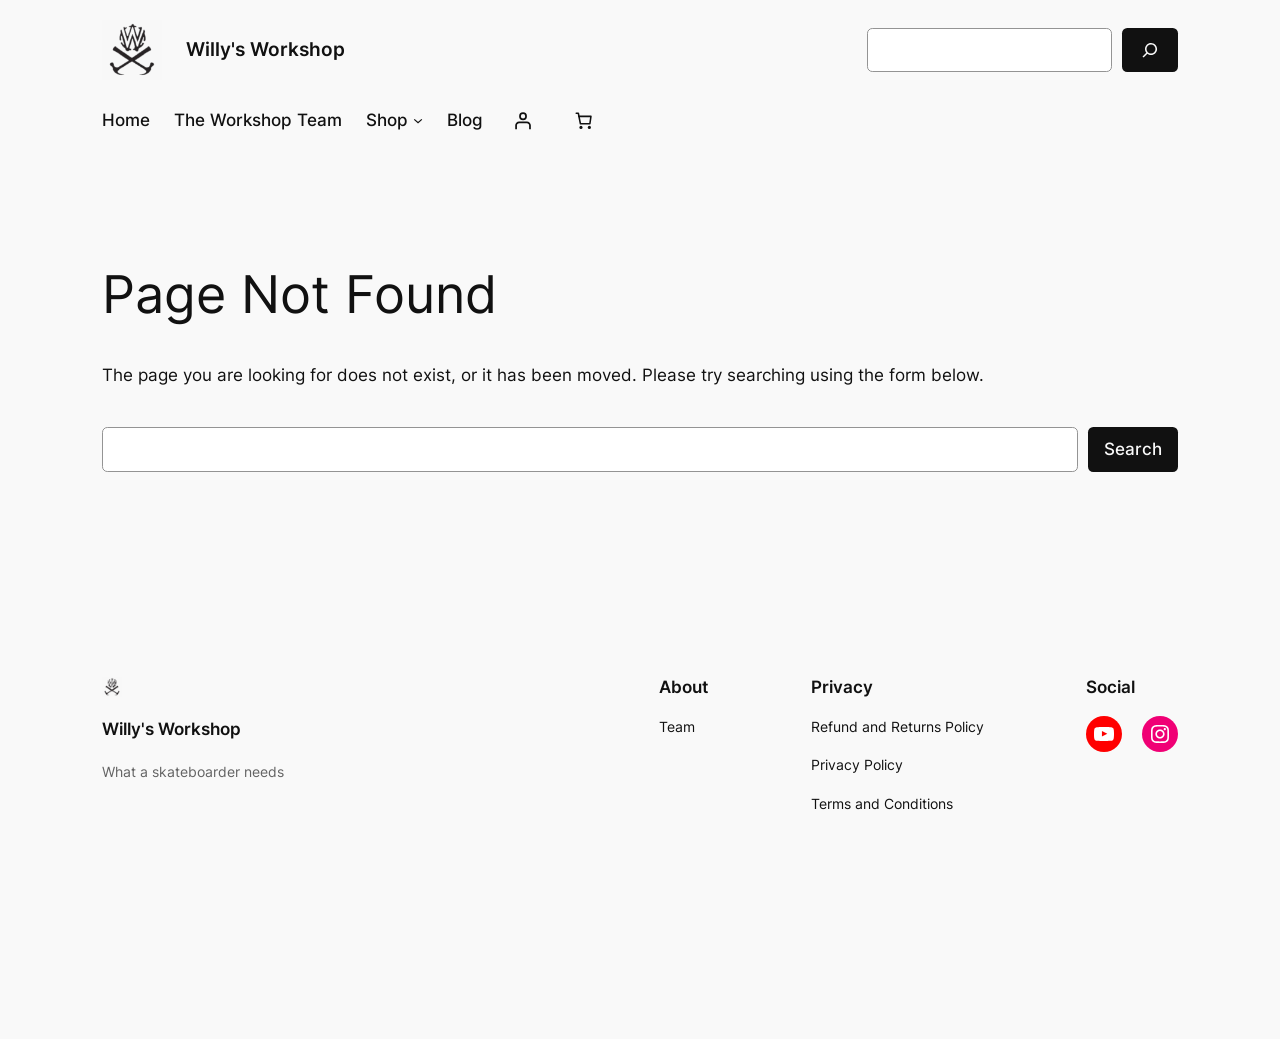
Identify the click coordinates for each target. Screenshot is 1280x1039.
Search (1133, 449)
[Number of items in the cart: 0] (584, 120)
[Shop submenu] (418, 120)
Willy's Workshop (265, 49)
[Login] (523, 120)
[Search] (1150, 49)
